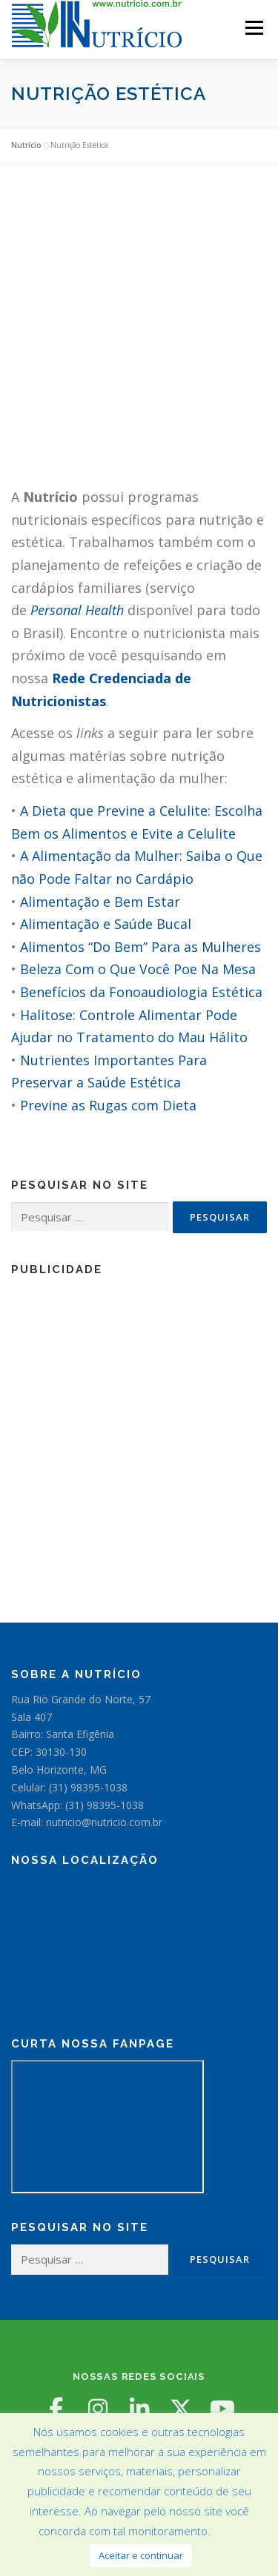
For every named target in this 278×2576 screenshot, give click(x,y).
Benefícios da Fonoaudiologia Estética (141, 992)
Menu (253, 27)
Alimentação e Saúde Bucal (105, 924)
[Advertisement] (139, 332)
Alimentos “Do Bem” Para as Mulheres (140, 947)
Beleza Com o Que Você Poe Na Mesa (138, 969)
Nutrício (26, 145)
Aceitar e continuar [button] (141, 2555)
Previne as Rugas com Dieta (108, 1105)
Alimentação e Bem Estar (100, 901)
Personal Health (77, 610)
